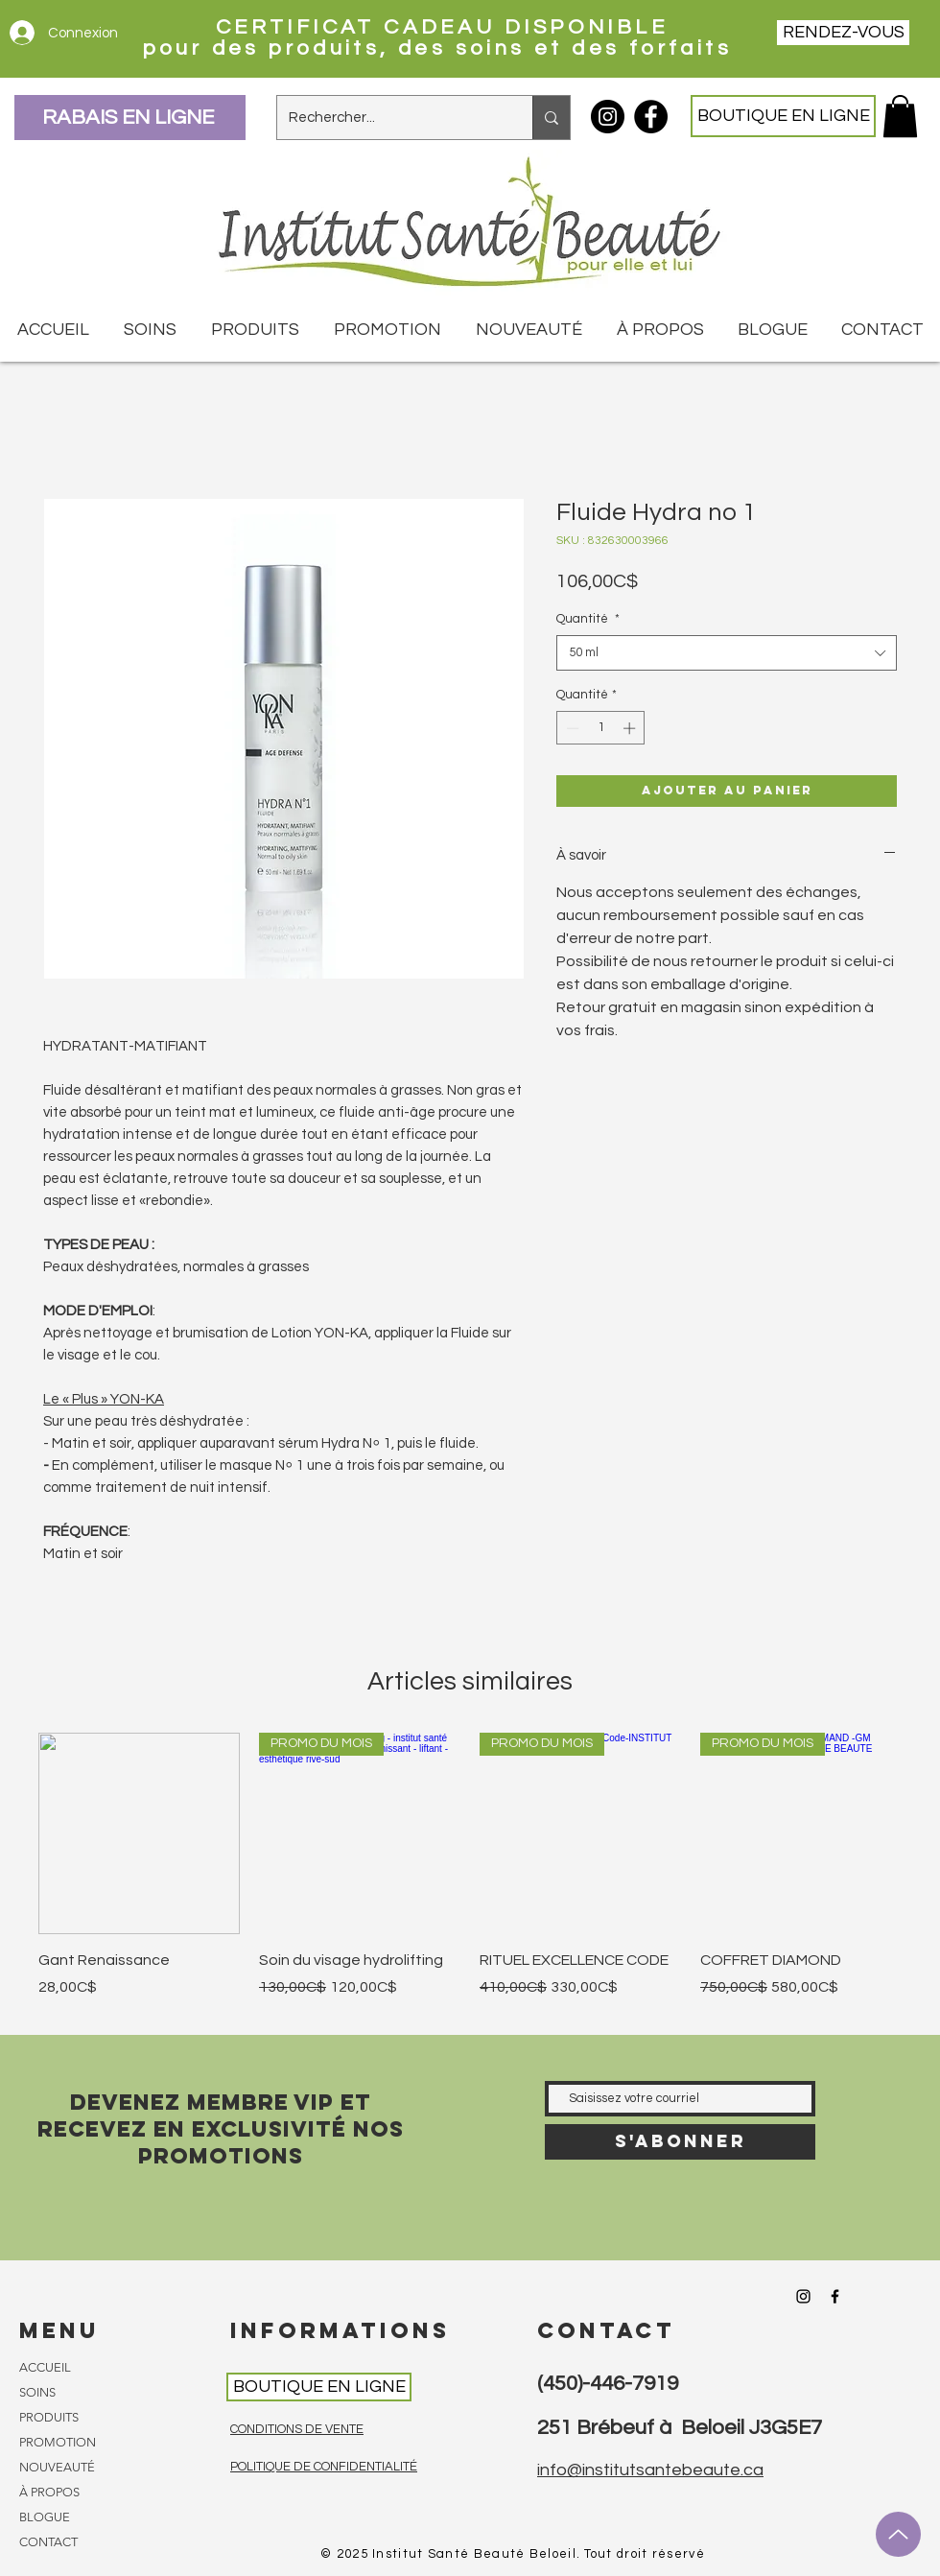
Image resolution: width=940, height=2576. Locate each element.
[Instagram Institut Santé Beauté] (607, 116)
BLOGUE (44, 2517)
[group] (470, 1876)
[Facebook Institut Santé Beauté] (651, 116)
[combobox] (726, 652)
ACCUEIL (45, 2367)
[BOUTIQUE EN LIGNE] (783, 116)
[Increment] (631, 728)
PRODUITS (49, 2417)
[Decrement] (570, 728)
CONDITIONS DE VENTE (297, 2429)
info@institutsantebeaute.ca (650, 2470)
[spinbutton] (601, 728)
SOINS (37, 2392)
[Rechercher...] (390, 117)
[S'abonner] (680, 2142)
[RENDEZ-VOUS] (843, 32)
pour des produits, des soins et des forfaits (442, 48)
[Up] (898, 2534)
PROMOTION (57, 2442)
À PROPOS (49, 2492)
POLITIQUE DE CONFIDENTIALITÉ (323, 2466)
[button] (900, 116)
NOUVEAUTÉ (57, 2467)
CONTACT (48, 2542)
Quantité (588, 619)
